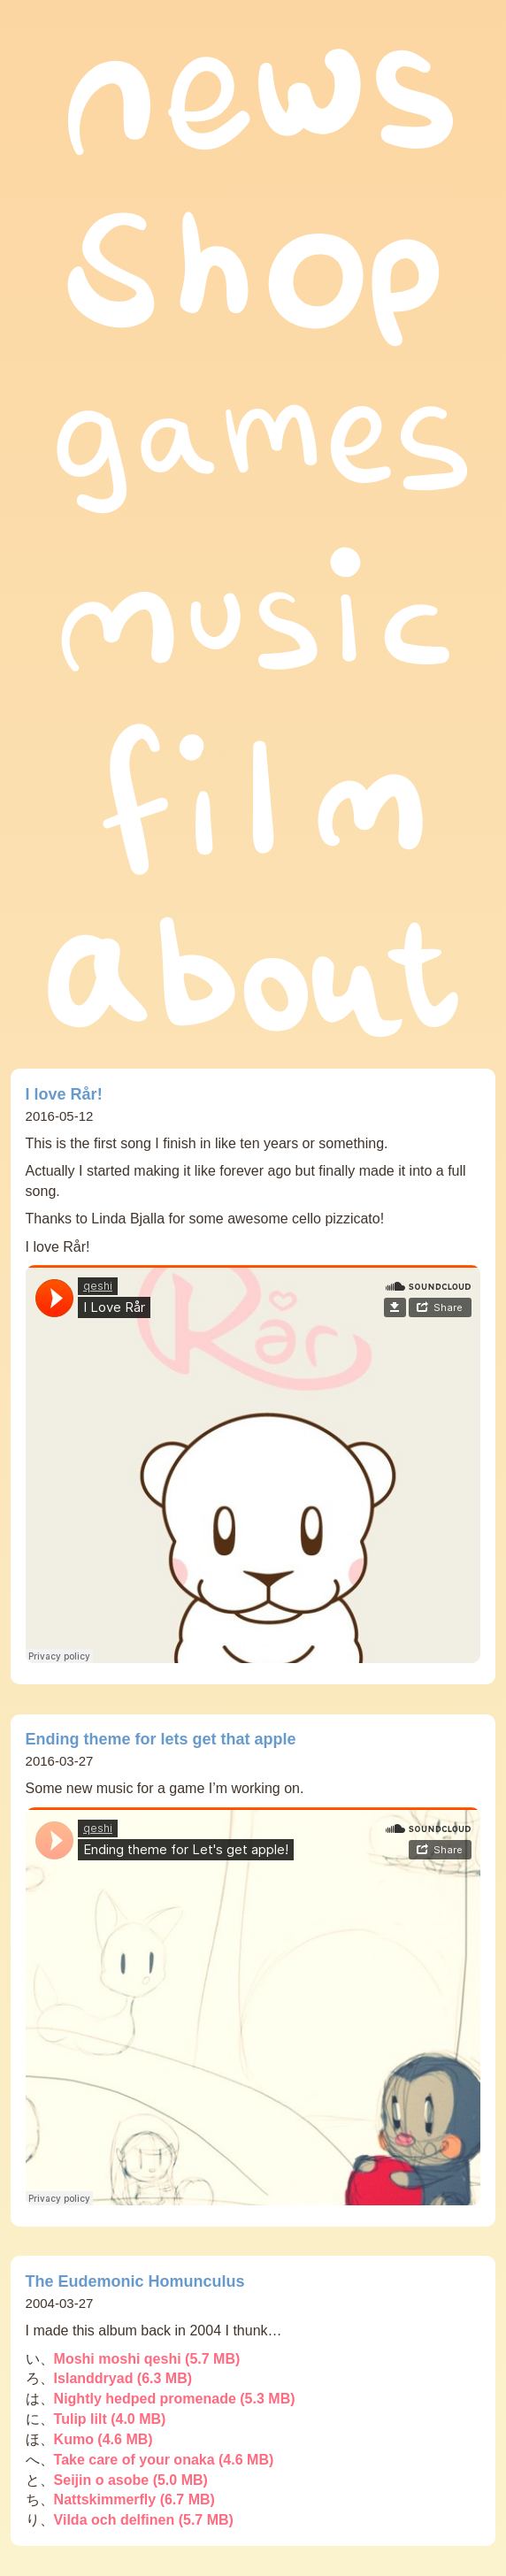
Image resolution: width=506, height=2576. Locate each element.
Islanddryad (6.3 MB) (123, 2378)
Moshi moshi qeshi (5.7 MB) (147, 2358)
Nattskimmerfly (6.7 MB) (134, 2499)
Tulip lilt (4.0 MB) (110, 2418)
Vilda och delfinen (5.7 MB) (144, 2519)
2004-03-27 (60, 2303)
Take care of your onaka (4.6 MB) (164, 2459)
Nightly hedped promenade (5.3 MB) (174, 2398)
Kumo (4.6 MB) (103, 2439)
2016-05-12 (60, 1115)
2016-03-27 (60, 1760)
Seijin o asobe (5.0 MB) (131, 2480)
